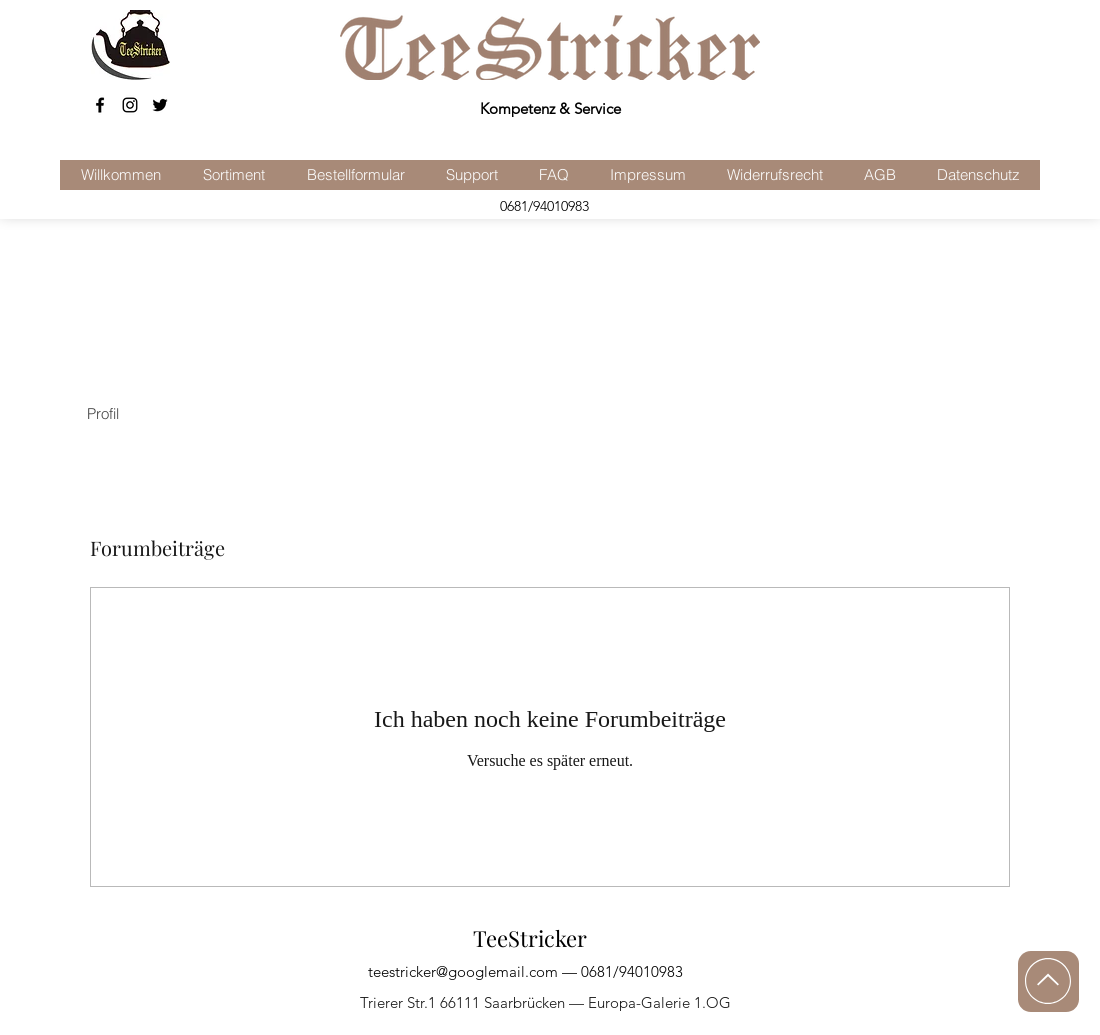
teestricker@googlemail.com (463, 971)
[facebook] (100, 105)
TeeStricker (530, 938)
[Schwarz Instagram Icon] (130, 105)
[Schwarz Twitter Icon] (160, 105)
